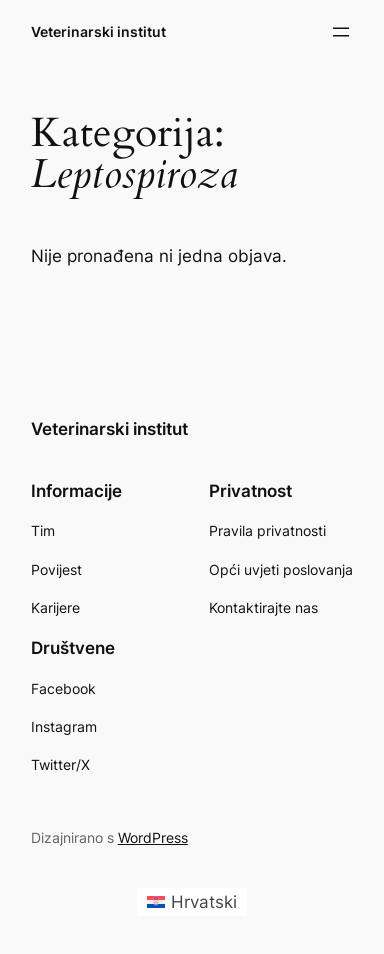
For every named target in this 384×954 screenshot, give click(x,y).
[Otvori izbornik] (341, 32)
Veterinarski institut (98, 31)
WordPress (153, 837)
